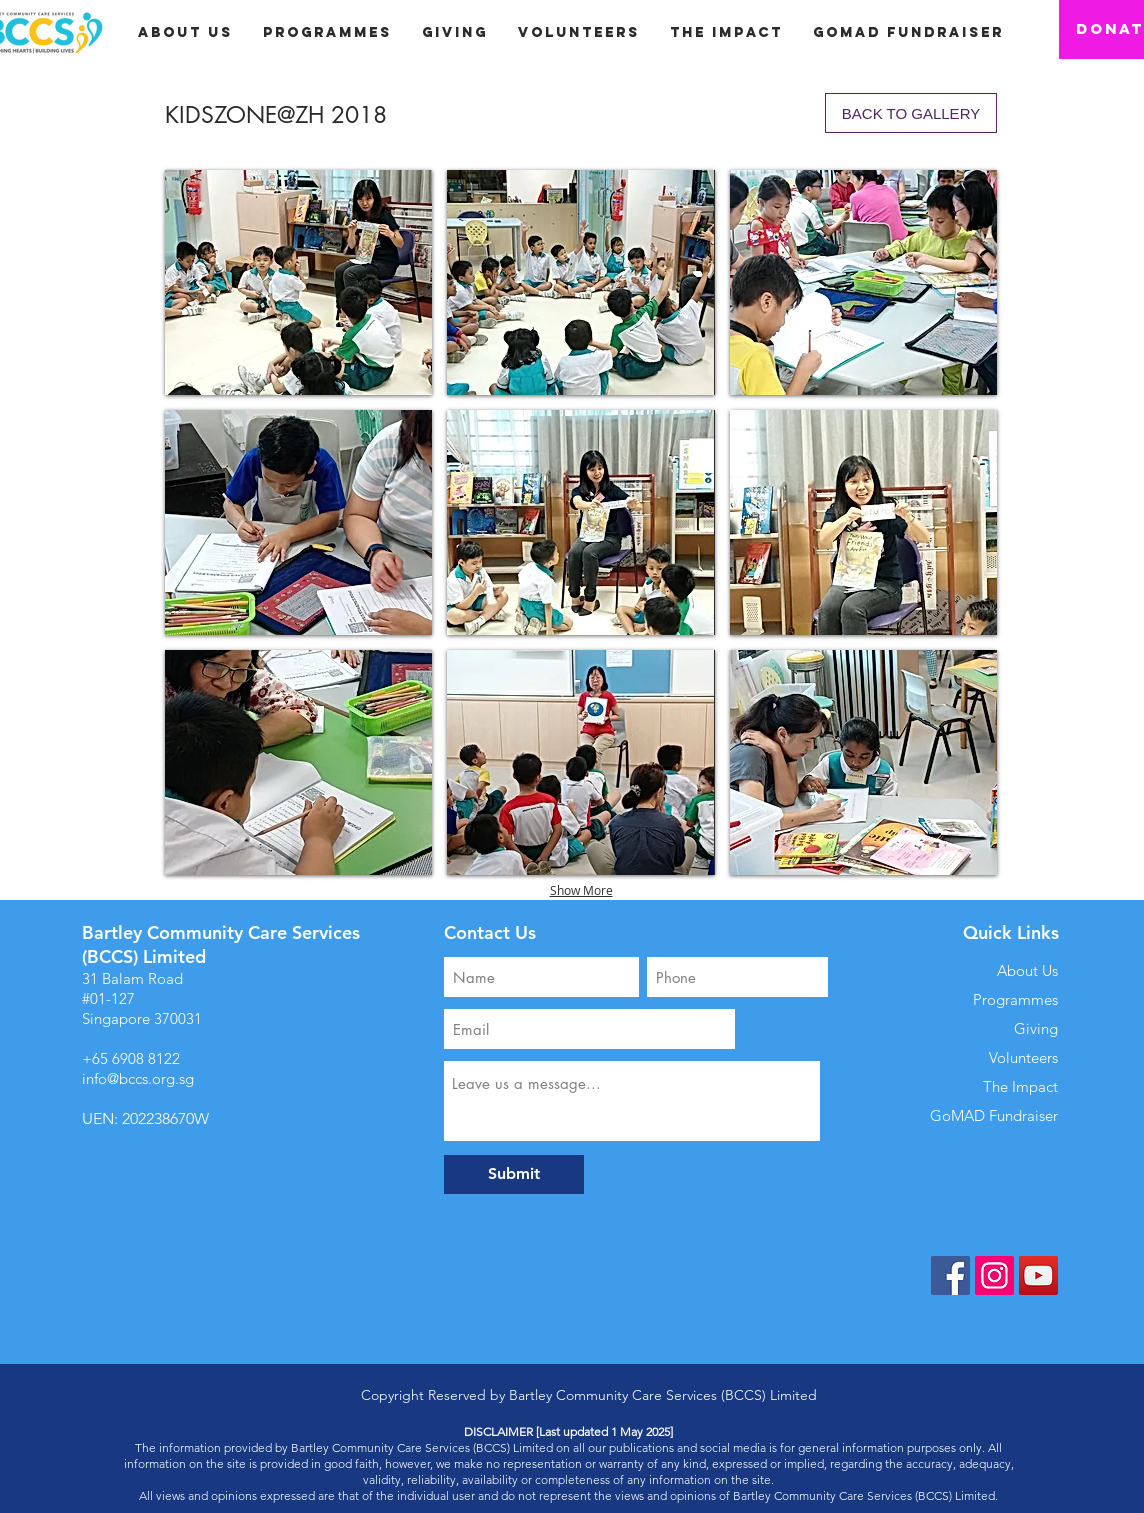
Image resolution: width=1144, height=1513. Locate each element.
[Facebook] (950, 1275)
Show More (581, 890)
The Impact (1020, 1086)
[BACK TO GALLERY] (911, 113)
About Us (1027, 970)
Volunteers (1023, 1057)
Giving (1036, 1028)
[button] (455, 32)
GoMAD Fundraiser (994, 1115)
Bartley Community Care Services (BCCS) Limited (663, 1395)
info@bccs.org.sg (138, 1078)
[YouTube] (1038, 1275)
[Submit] (514, 1174)
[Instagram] (994, 1275)
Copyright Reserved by (435, 1395)
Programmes (1015, 999)
